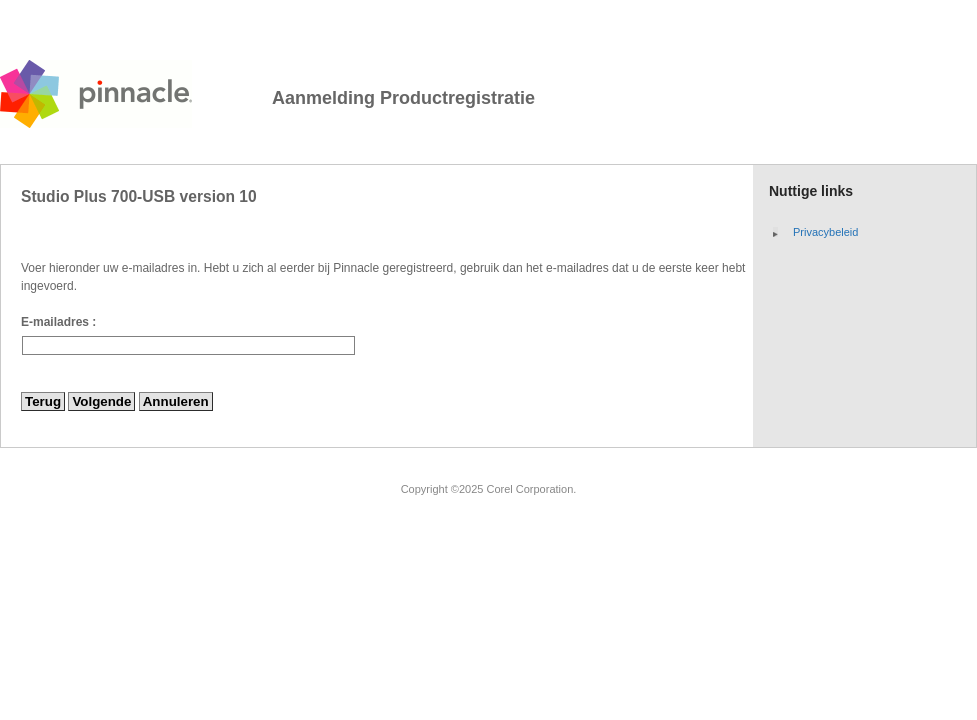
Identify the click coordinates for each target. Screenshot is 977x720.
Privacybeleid (825, 232)
